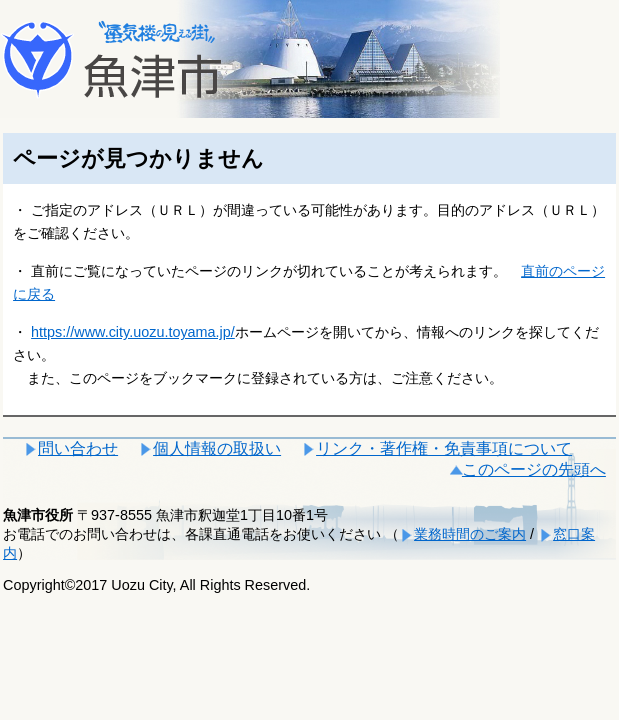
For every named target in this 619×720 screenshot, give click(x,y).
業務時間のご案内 (470, 534)
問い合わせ (78, 448)
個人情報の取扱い (217, 448)
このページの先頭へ (534, 469)
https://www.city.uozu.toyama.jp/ (133, 332)
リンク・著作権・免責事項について (444, 448)
